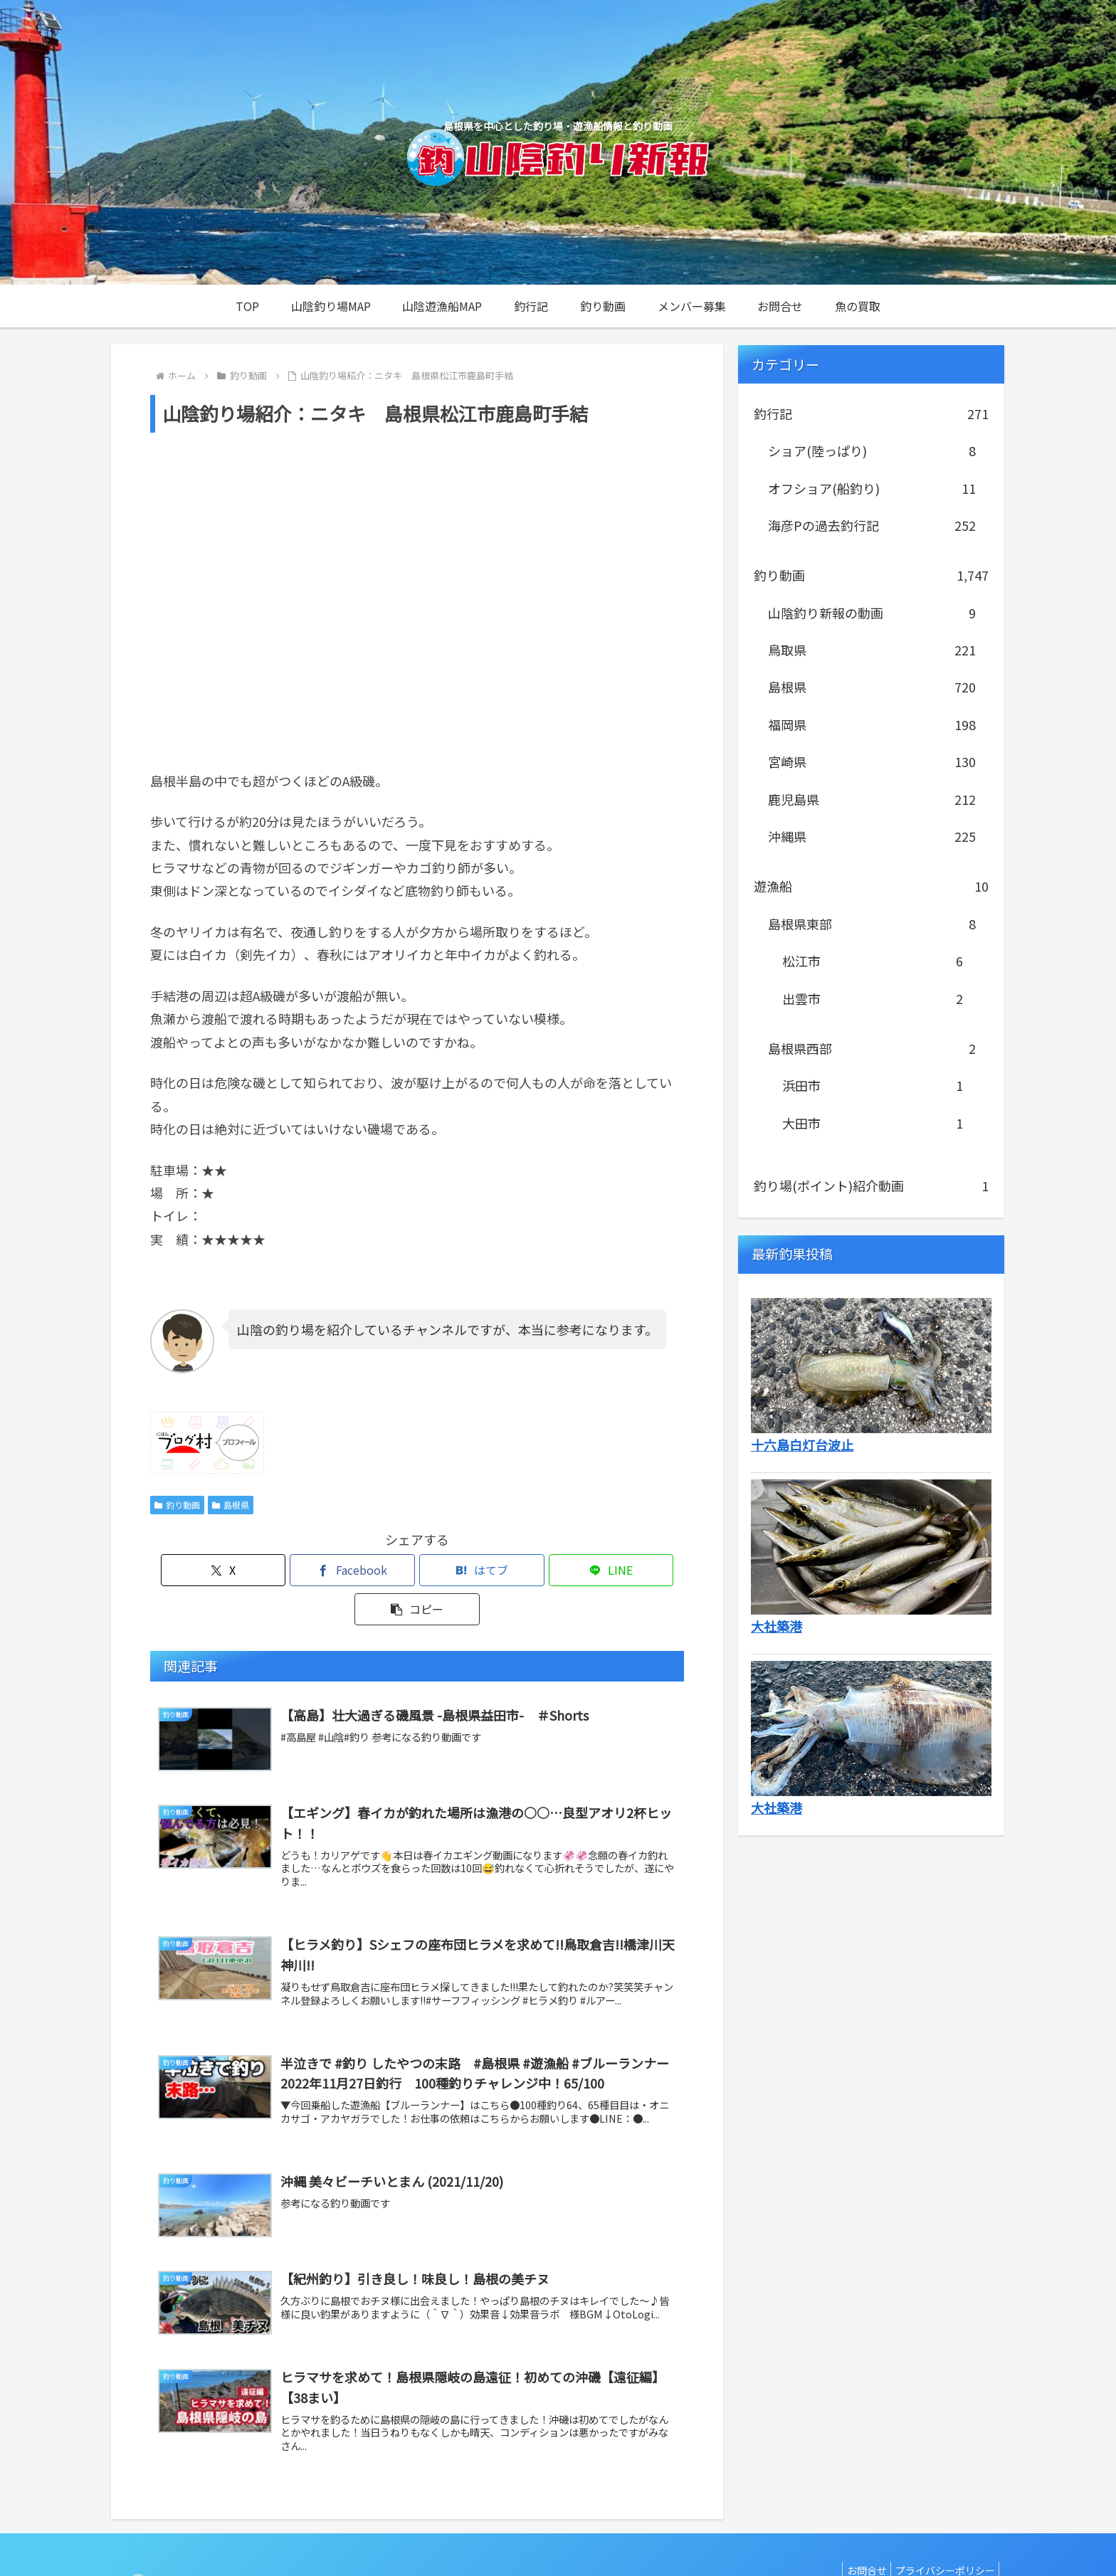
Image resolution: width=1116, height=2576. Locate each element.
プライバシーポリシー (941, 2531)
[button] (596, 1570)
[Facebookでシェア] (327, 1570)
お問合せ (857, 2531)
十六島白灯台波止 (802, 1444)
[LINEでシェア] (506, 1570)
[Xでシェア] (237, 1570)
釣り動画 (177, 1505)
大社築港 (776, 1626)
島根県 (230, 1505)
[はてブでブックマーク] (417, 1570)
